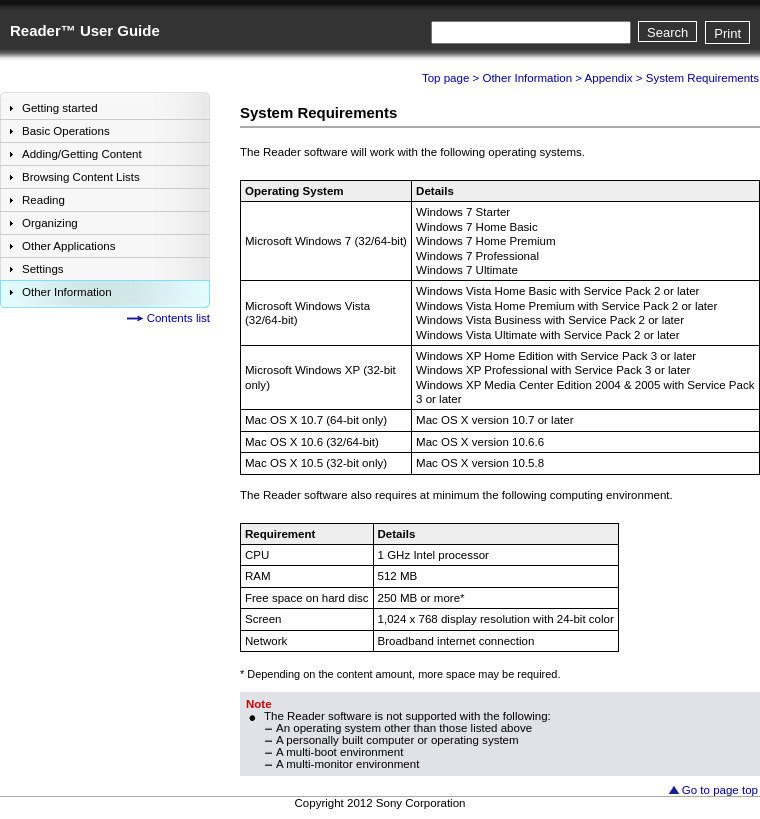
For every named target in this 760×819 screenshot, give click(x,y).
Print (727, 33)
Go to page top (720, 790)
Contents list (178, 318)
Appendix (609, 78)
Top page (445, 78)
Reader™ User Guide (85, 30)
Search (667, 32)
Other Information (527, 78)
